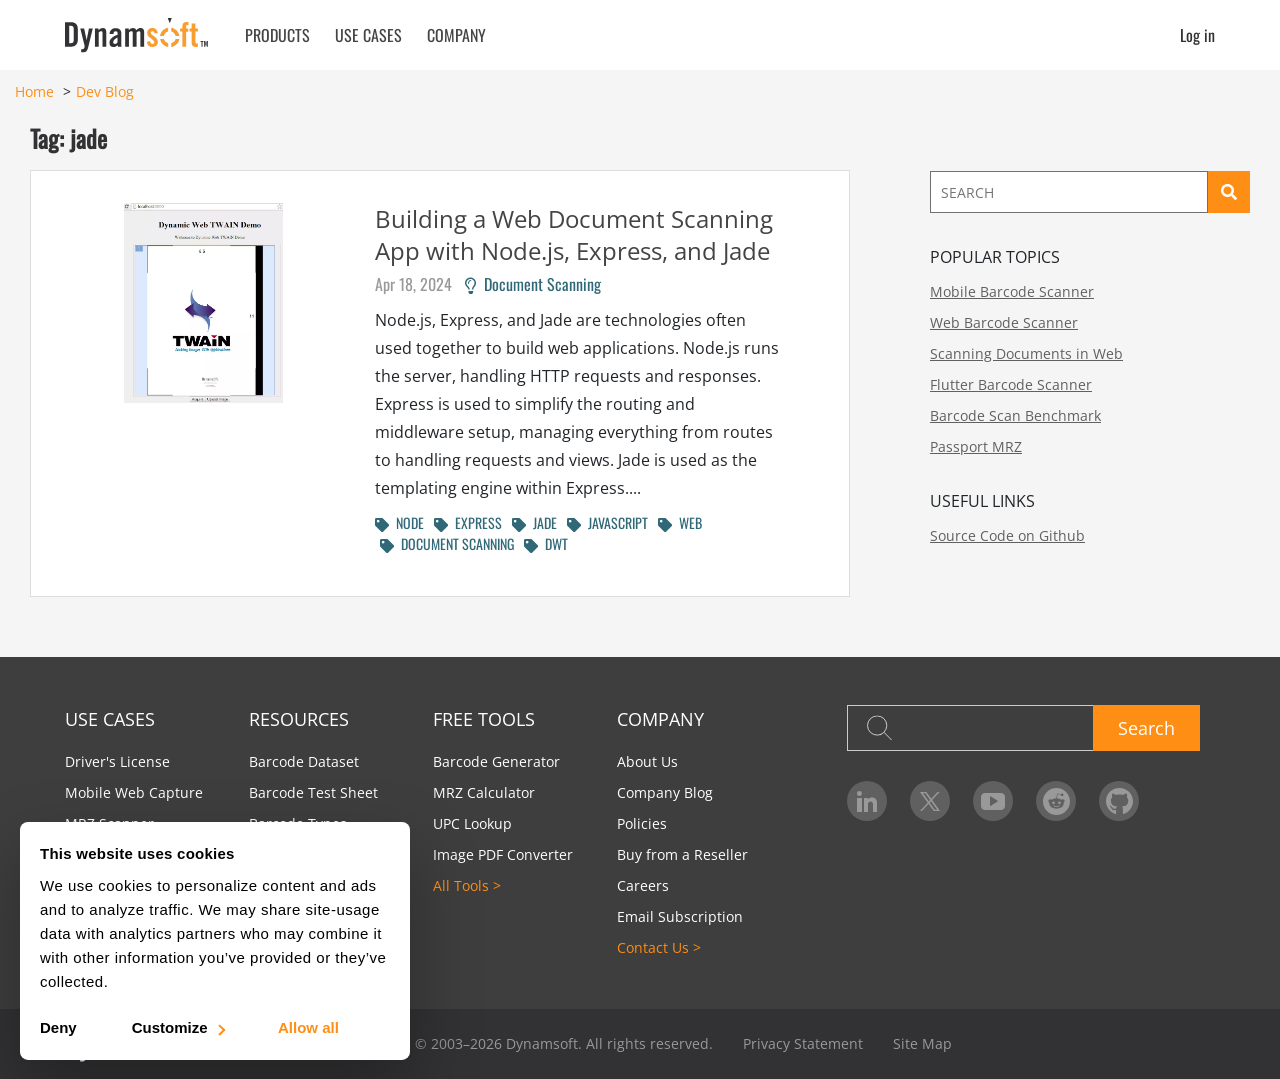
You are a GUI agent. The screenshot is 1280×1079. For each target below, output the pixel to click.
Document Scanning (533, 284)
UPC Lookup (472, 823)
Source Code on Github (1007, 535)
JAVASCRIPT (607, 522)
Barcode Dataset (304, 761)
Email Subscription (680, 916)
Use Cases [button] (368, 35)
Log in (1197, 35)
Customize (177, 1027)
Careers (643, 885)
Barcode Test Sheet (313, 792)
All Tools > (467, 885)
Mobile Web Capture (134, 792)
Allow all (308, 1027)
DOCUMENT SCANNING (447, 543)
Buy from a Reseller (682, 854)
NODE (399, 522)
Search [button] (1146, 728)
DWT (546, 543)
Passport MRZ (976, 446)
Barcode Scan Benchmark (1015, 415)
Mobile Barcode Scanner (1012, 291)
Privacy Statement (803, 1043)
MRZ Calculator (484, 792)
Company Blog (665, 792)
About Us (647, 761)
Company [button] (456, 35)
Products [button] (277, 35)
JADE (534, 522)
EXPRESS (468, 522)
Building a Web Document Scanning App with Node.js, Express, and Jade (574, 234)
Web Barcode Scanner (1004, 322)
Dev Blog (105, 91)
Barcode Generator (496, 761)
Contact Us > (659, 947)
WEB (680, 522)
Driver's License (117, 761)
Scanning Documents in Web (1026, 353)
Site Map (922, 1043)
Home (34, 91)
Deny (58, 1027)
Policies (642, 823)
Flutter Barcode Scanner (1011, 384)
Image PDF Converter (503, 854)
